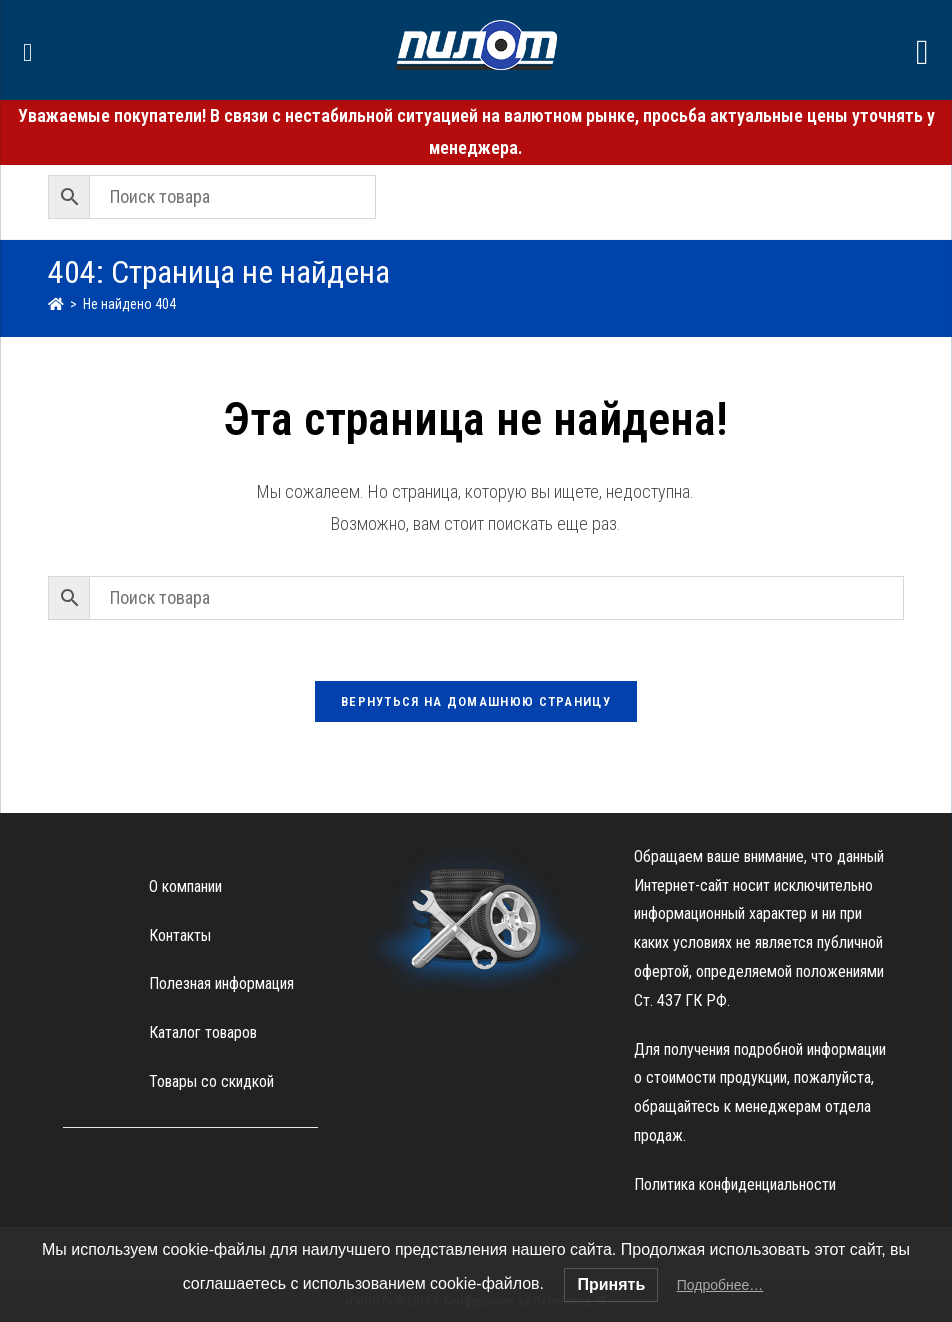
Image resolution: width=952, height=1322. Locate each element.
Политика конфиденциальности (735, 1184)
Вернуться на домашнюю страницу (476, 701)
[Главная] (56, 304)
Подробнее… (720, 1285)
